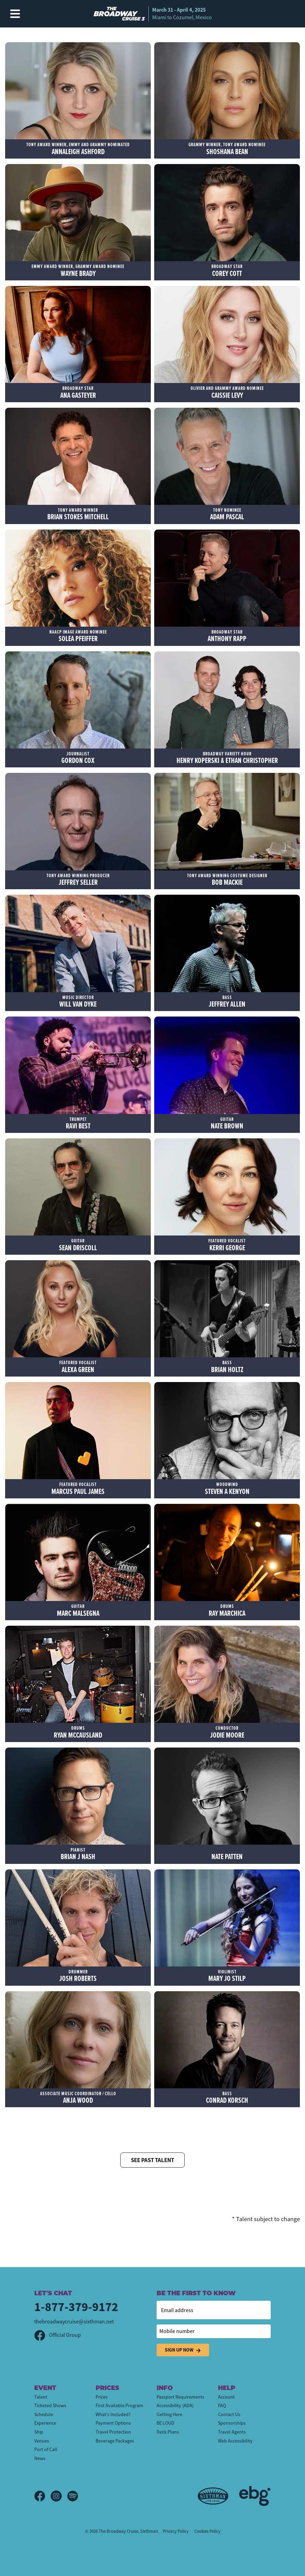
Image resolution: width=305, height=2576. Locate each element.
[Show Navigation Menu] (15, 14)
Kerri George (227, 1245)
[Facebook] (42, 2496)
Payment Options (113, 2423)
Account (226, 2397)
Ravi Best (78, 1123)
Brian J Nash (78, 1854)
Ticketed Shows (50, 2405)
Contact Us (229, 2414)
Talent (40, 2397)
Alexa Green (78, 1366)
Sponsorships (232, 2423)
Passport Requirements (180, 2397)
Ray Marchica (227, 1610)
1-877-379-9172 (76, 2307)
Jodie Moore (227, 1732)
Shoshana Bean (227, 148)
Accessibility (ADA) (175, 2405)
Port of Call (45, 2449)
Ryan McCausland (78, 1732)
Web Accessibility (235, 2441)
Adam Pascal (227, 514)
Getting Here (169, 2414)
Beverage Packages (115, 2441)
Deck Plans (168, 2432)
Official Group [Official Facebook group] (57, 2335)
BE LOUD (165, 2423)
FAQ (222, 2405)
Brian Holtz (227, 1366)
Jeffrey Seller (78, 879)
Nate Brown (227, 1123)
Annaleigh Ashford (78, 148)
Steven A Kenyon (227, 1488)
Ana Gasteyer (78, 392)
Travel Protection (113, 2432)
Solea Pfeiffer (78, 636)
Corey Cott (227, 270)
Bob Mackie (227, 879)
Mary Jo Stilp (227, 1976)
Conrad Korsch (227, 2097)
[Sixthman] (213, 2496)
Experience (45, 2423)
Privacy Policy (175, 2531)
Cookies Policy (207, 2531)
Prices (102, 2397)
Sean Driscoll (78, 1245)
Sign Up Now (183, 2350)
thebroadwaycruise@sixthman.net (74, 2321)
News (39, 2458)
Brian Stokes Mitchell (78, 514)
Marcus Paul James (78, 1488)
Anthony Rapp (227, 636)
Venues (41, 2441)
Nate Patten (227, 1854)
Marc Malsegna (78, 1610)
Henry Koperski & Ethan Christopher (227, 758)
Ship (38, 2432)
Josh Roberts (78, 1976)
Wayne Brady (78, 270)
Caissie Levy (227, 392)
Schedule (43, 2414)
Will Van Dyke (78, 1001)
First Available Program (119, 2405)
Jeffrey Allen (227, 1001)
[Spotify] (72, 2496)
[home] (153, 14)
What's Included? (113, 2414)
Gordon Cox (78, 758)
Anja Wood (78, 2097)
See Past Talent (152, 2160)
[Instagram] (59, 2496)
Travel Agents (232, 2432)
